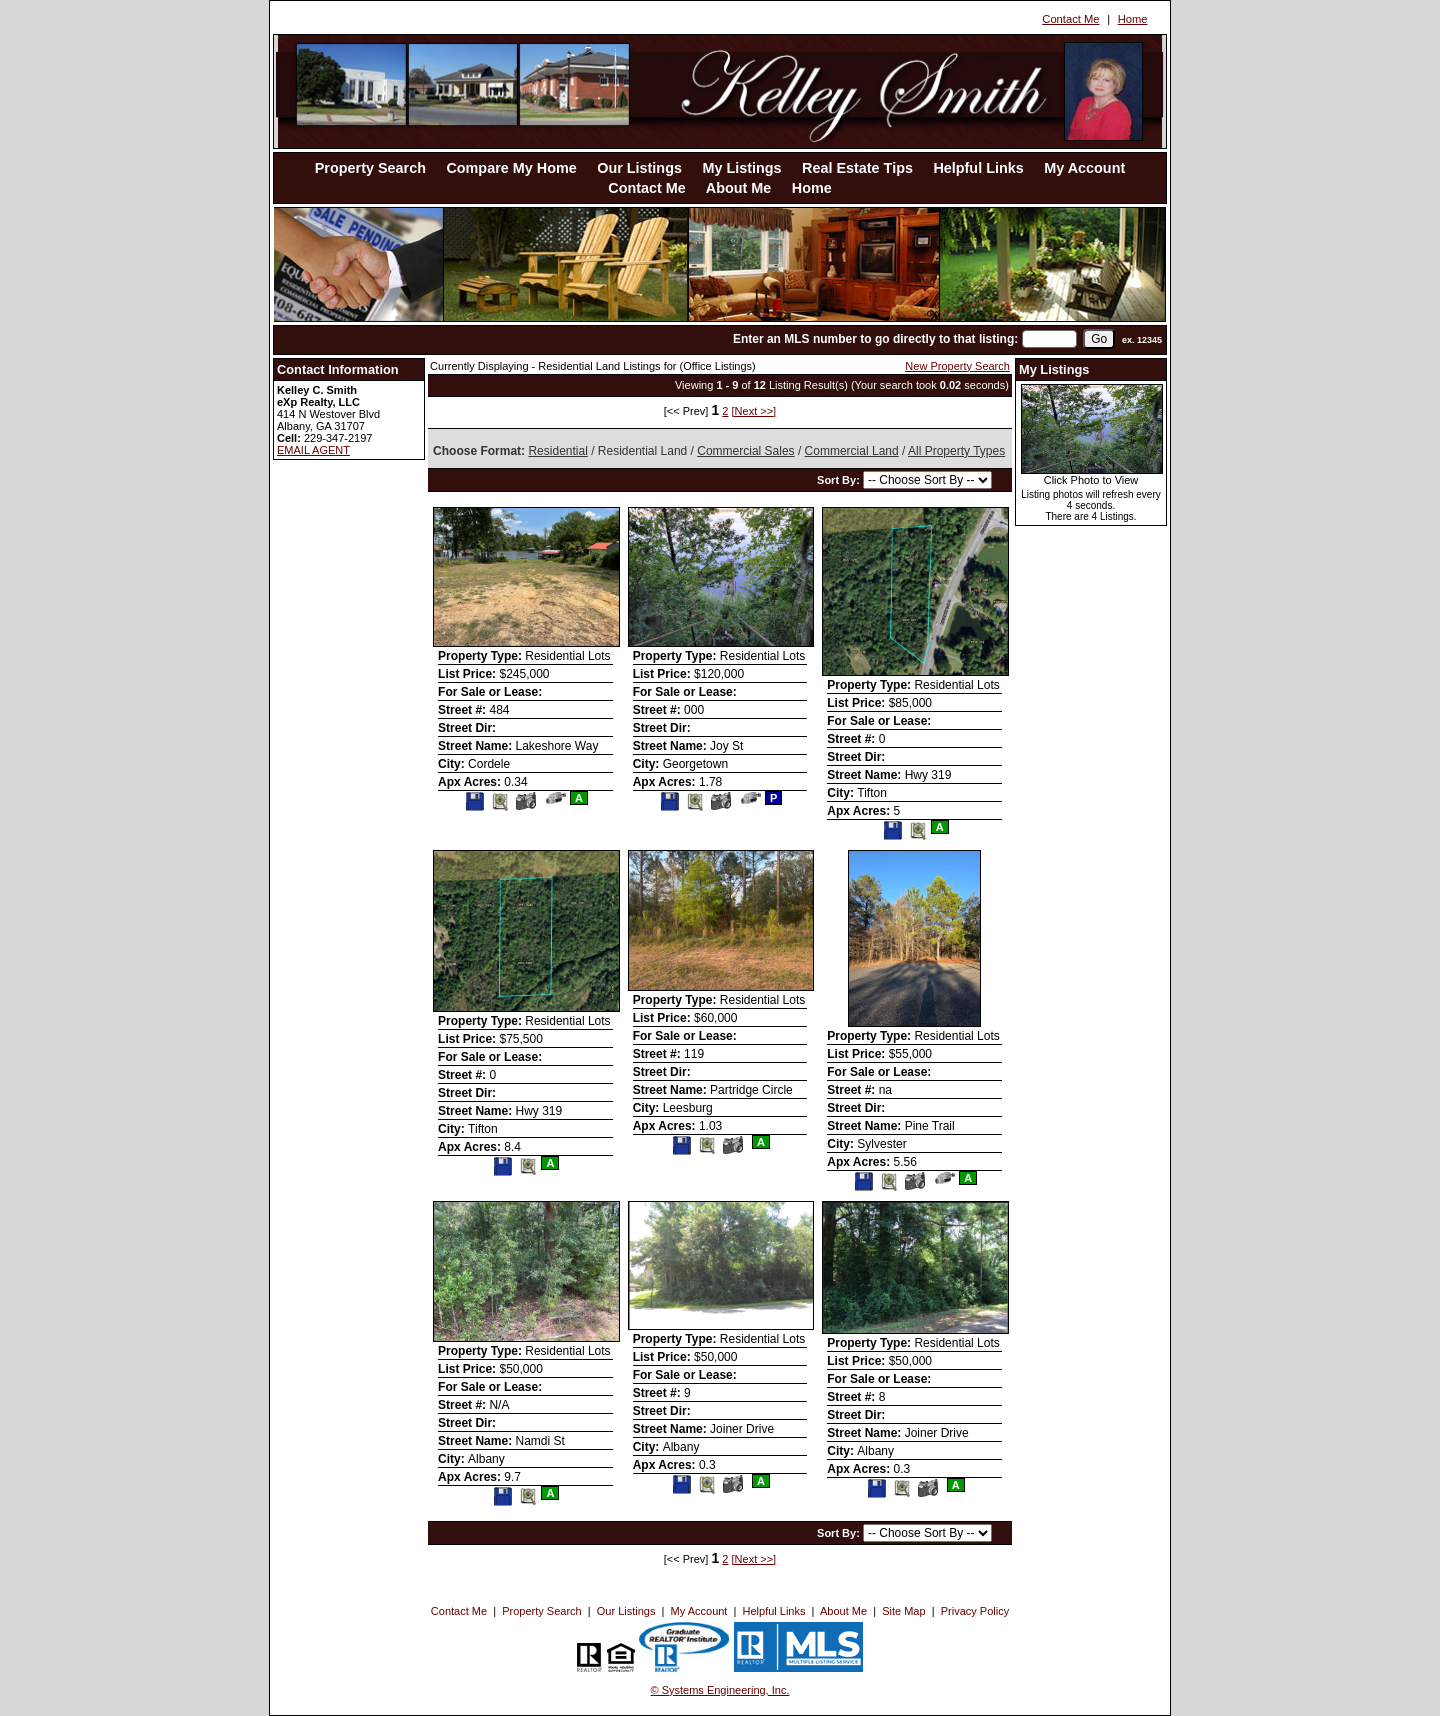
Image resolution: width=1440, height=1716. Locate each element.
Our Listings (639, 168)
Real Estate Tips (857, 168)
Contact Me (1070, 19)
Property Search (370, 168)
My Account (1084, 168)
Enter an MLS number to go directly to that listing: (875, 339)
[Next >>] (754, 411)
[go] (1099, 339)
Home (1133, 19)
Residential (557, 451)
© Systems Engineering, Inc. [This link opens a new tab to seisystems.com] (720, 1690)
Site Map (903, 1611)
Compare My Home (511, 168)
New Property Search (957, 366)
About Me (739, 188)
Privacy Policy (975, 1611)
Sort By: (840, 480)
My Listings (741, 168)
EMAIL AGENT (313, 450)
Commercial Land (852, 451)
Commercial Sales (745, 451)
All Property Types (956, 451)
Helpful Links (978, 168)
